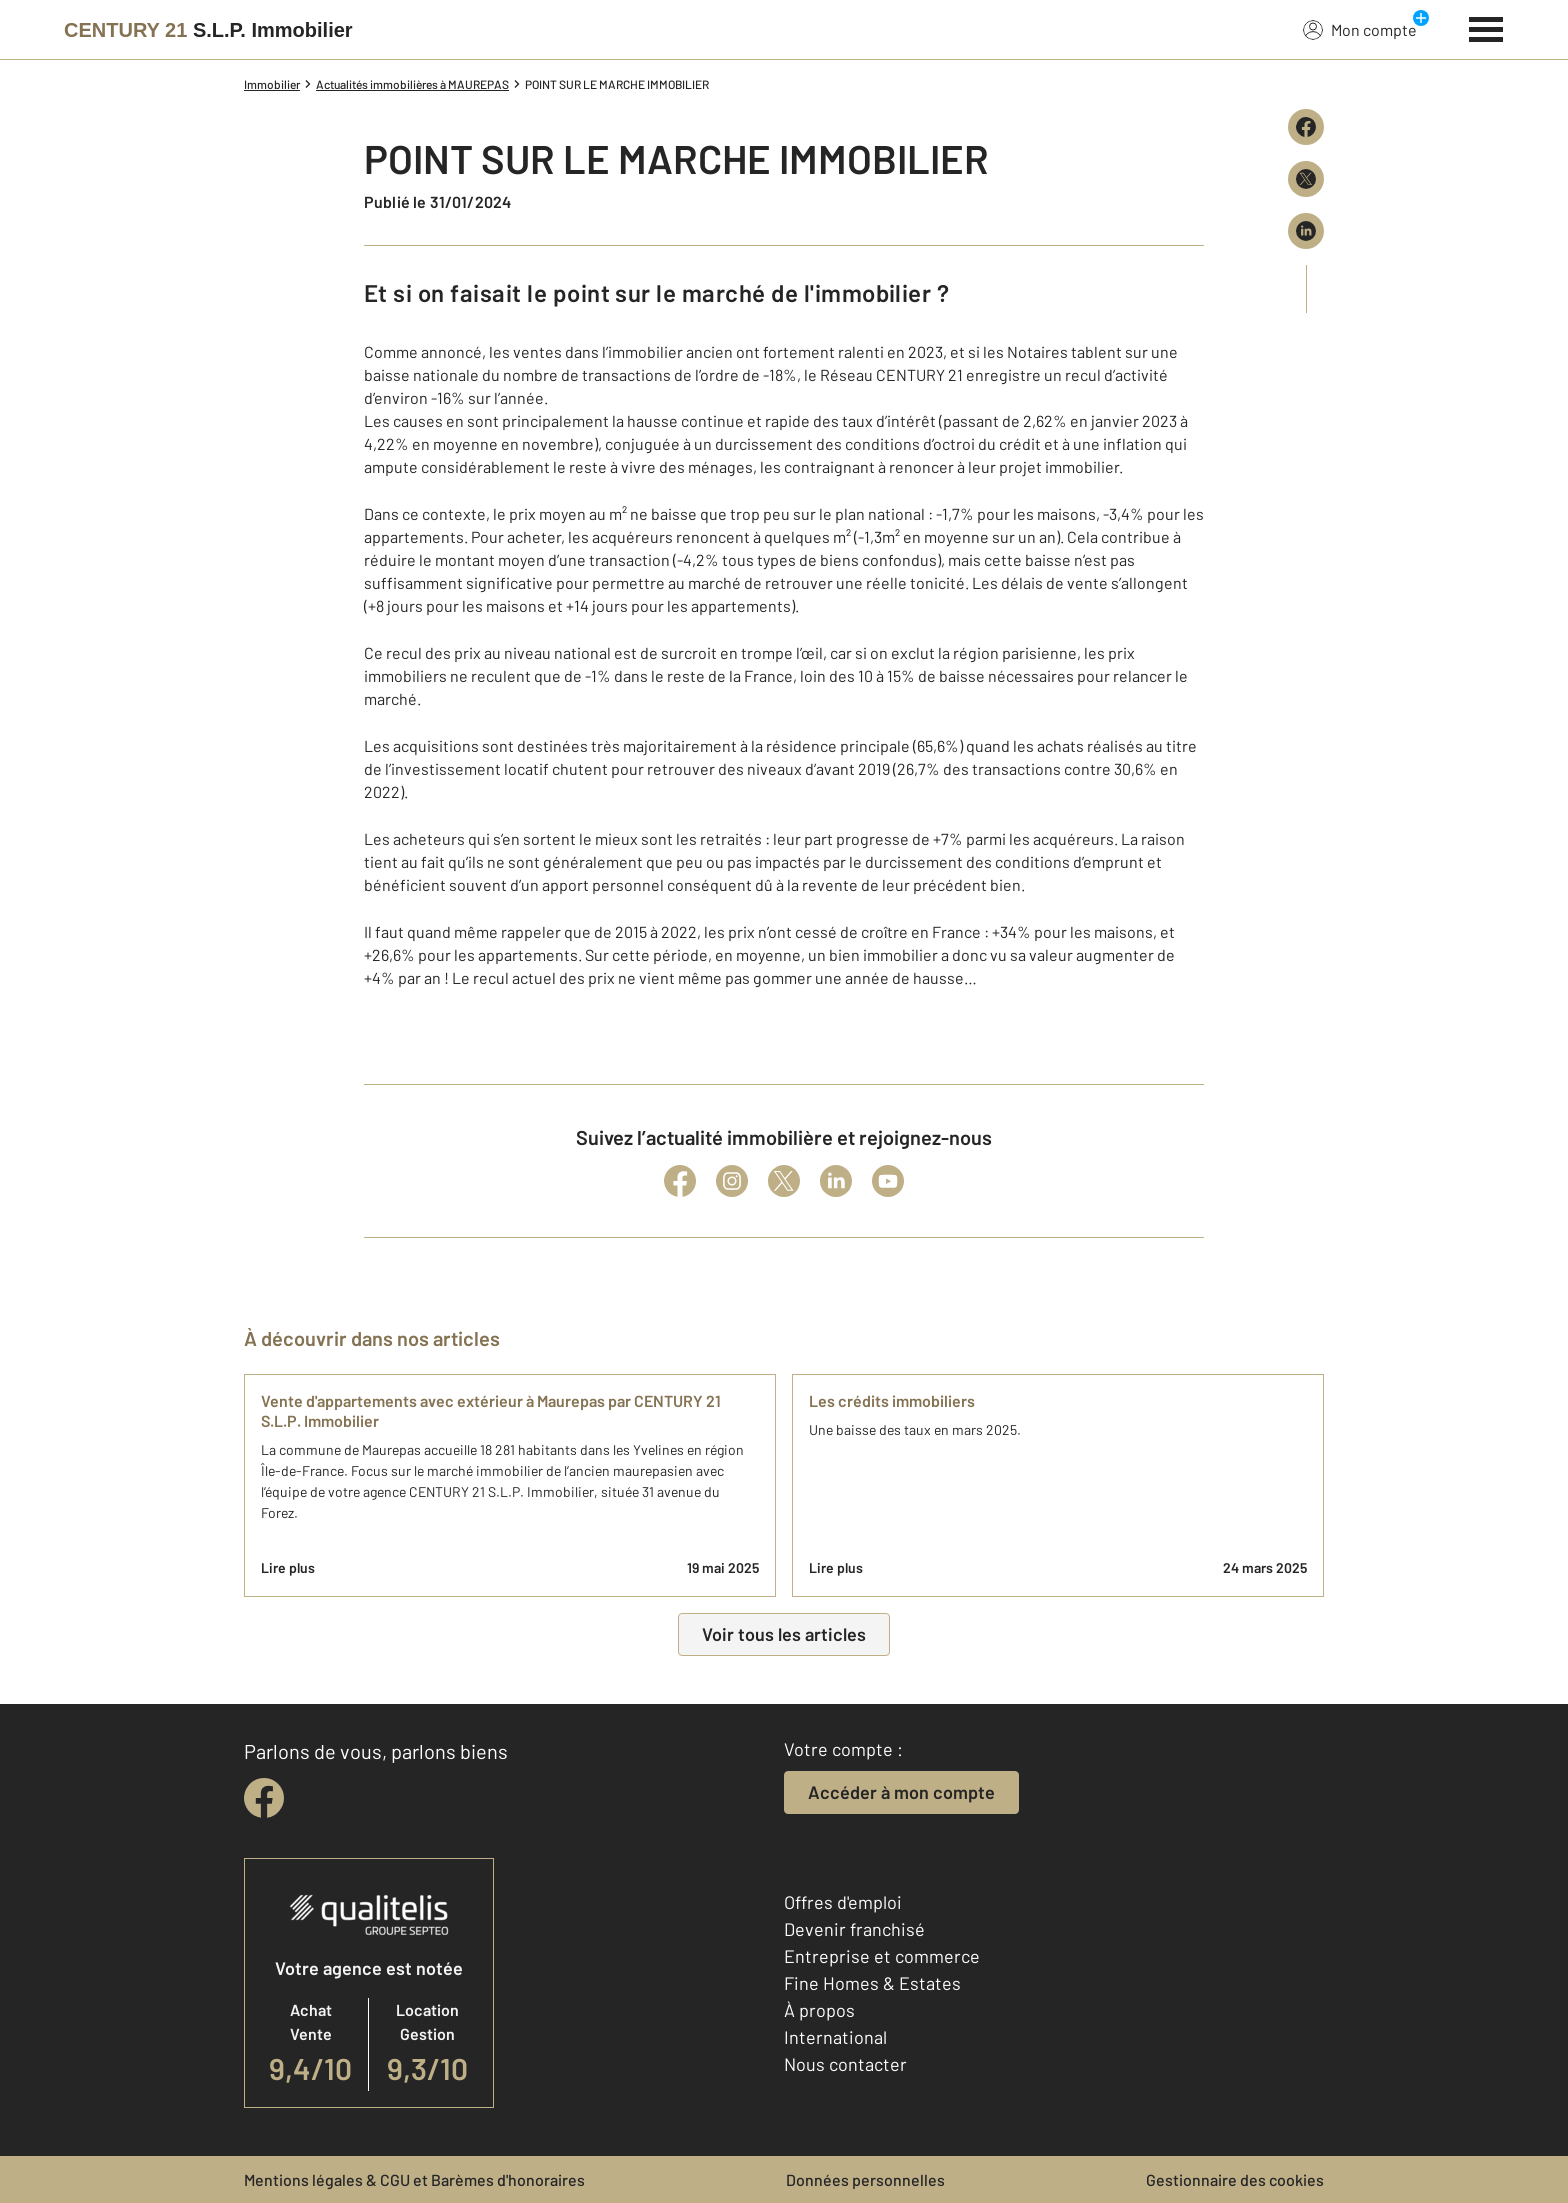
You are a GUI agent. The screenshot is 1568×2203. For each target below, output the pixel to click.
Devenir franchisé (854, 1929)
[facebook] (264, 1798)
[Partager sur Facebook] (1306, 127)
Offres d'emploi (843, 1902)
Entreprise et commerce (882, 1956)
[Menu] (1486, 27)
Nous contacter (845, 2064)
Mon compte (1360, 29)
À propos (819, 2010)
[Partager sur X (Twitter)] (1306, 179)
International (835, 2037)
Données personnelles (865, 2179)
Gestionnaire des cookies (1235, 2179)
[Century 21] (208, 30)
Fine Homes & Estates (872, 1983)
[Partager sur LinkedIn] (1306, 231)
